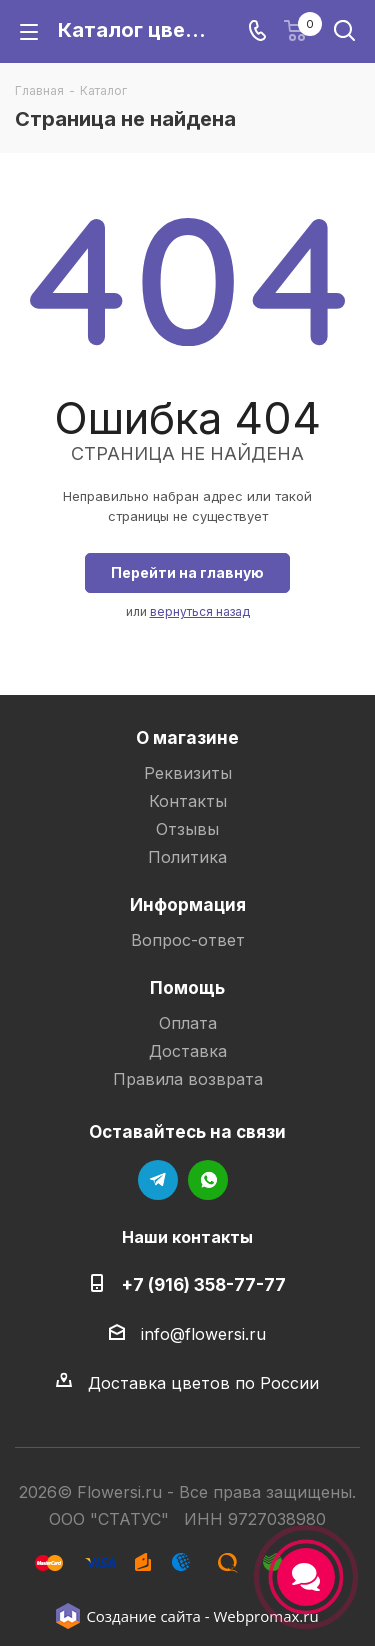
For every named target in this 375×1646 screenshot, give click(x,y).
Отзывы (187, 829)
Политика (187, 857)
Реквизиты (188, 773)
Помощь (187, 987)
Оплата (188, 1023)
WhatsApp (208, 1180)
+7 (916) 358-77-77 (203, 1284)
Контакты (188, 801)
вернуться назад (200, 611)
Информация (188, 904)
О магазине (187, 737)
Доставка (188, 1051)
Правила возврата (188, 1079)
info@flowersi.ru (203, 1334)
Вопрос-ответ (188, 940)
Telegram (158, 1180)
